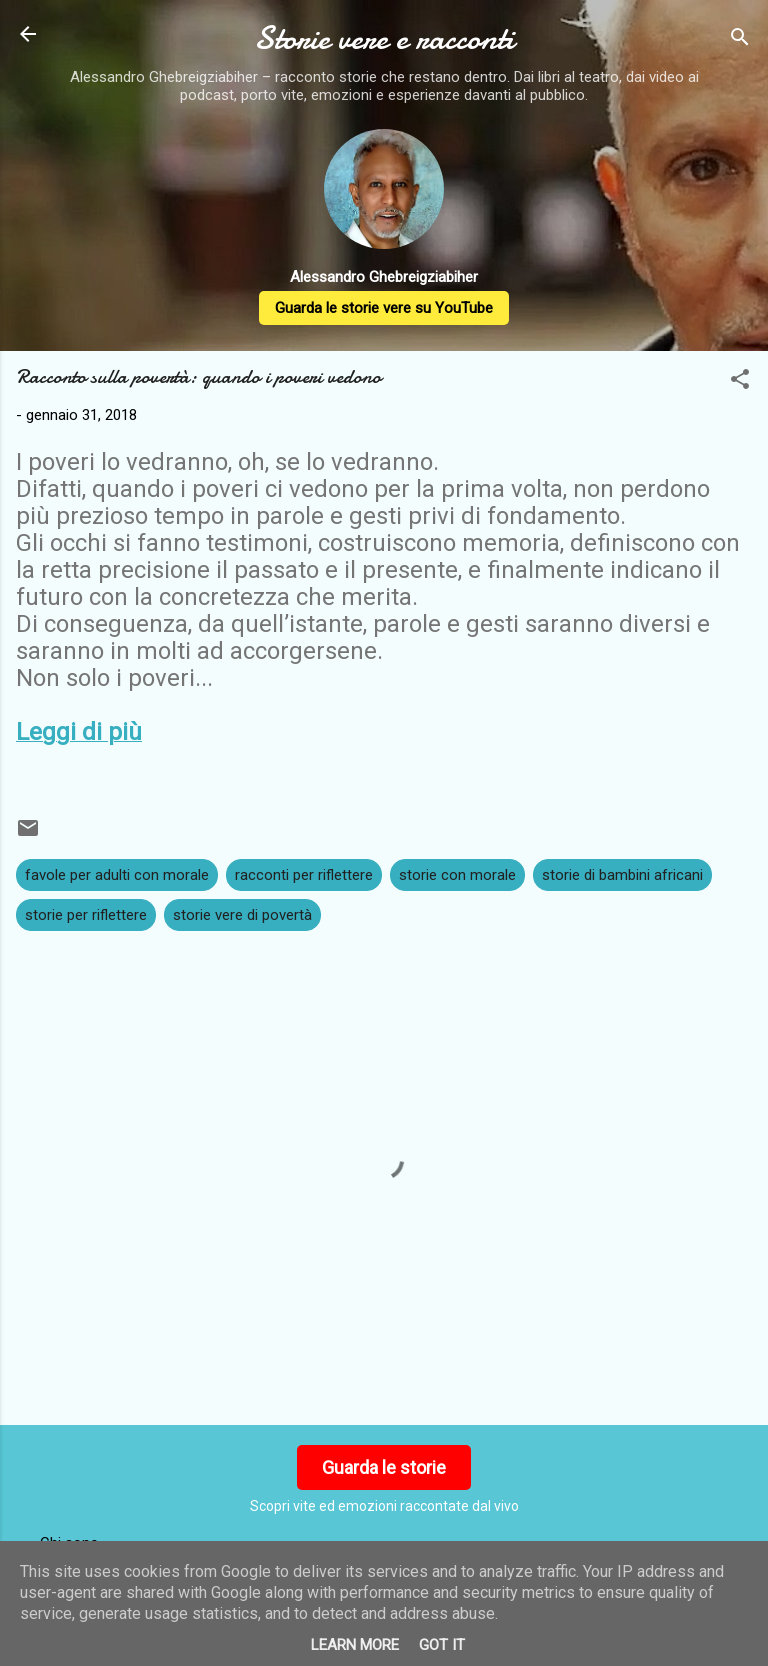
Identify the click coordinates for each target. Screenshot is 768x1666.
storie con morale (457, 875)
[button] (740, 382)
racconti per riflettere (304, 875)
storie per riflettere (86, 915)
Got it (442, 1645)
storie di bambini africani (622, 875)
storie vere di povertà (242, 915)
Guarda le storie (384, 1467)
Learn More (355, 1645)
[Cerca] (740, 40)
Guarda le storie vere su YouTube (384, 308)
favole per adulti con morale (117, 875)
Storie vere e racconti (384, 38)
